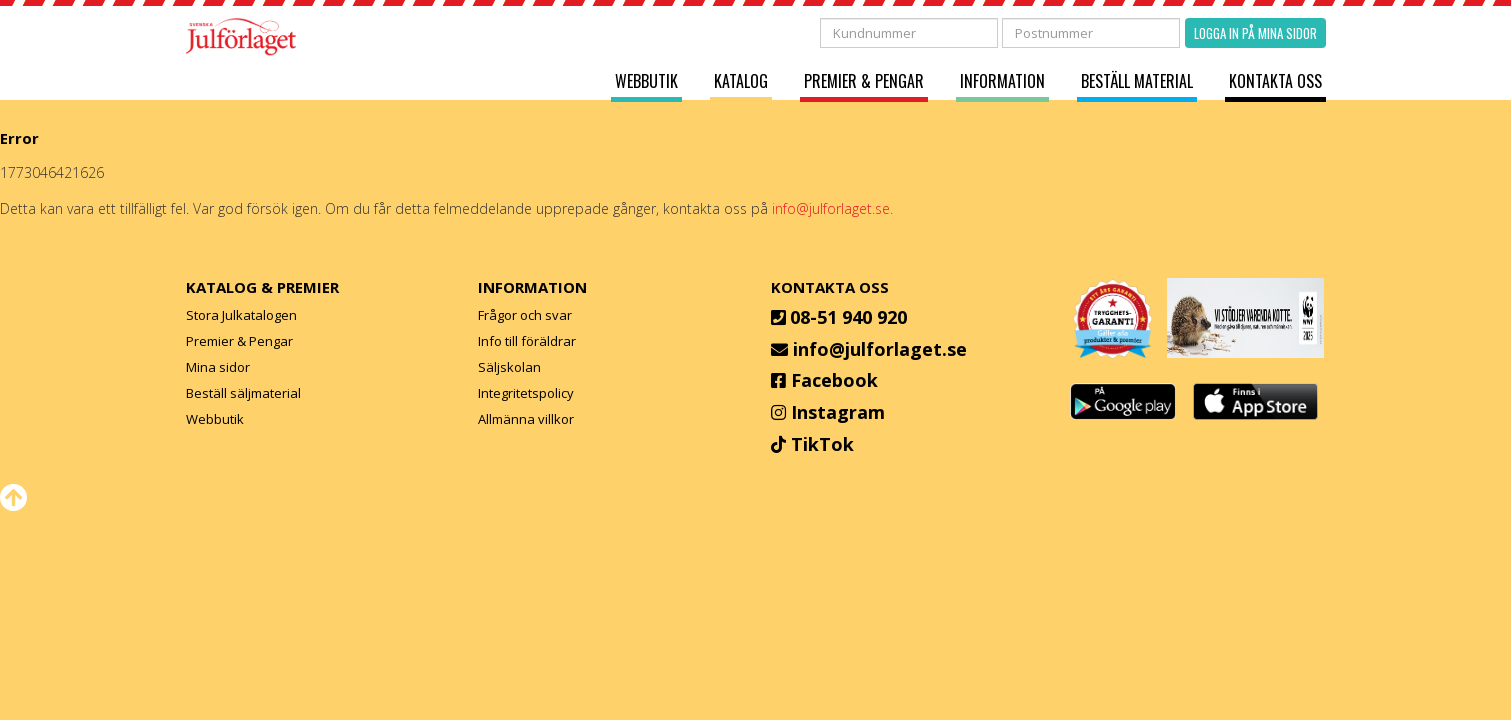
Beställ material (1137, 81)
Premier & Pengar (864, 81)
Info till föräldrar (527, 341)
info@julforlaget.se (880, 349)
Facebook (834, 380)
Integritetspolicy (526, 393)
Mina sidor (218, 367)
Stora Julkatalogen (241, 315)
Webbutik (646, 81)
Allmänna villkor (526, 419)
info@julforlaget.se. (832, 208)
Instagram (838, 412)
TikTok (822, 444)
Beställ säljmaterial (243, 393)
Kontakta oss (1275, 81)
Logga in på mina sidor (1255, 33)
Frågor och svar (525, 315)
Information (1002, 81)
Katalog (741, 81)
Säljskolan (509, 367)
